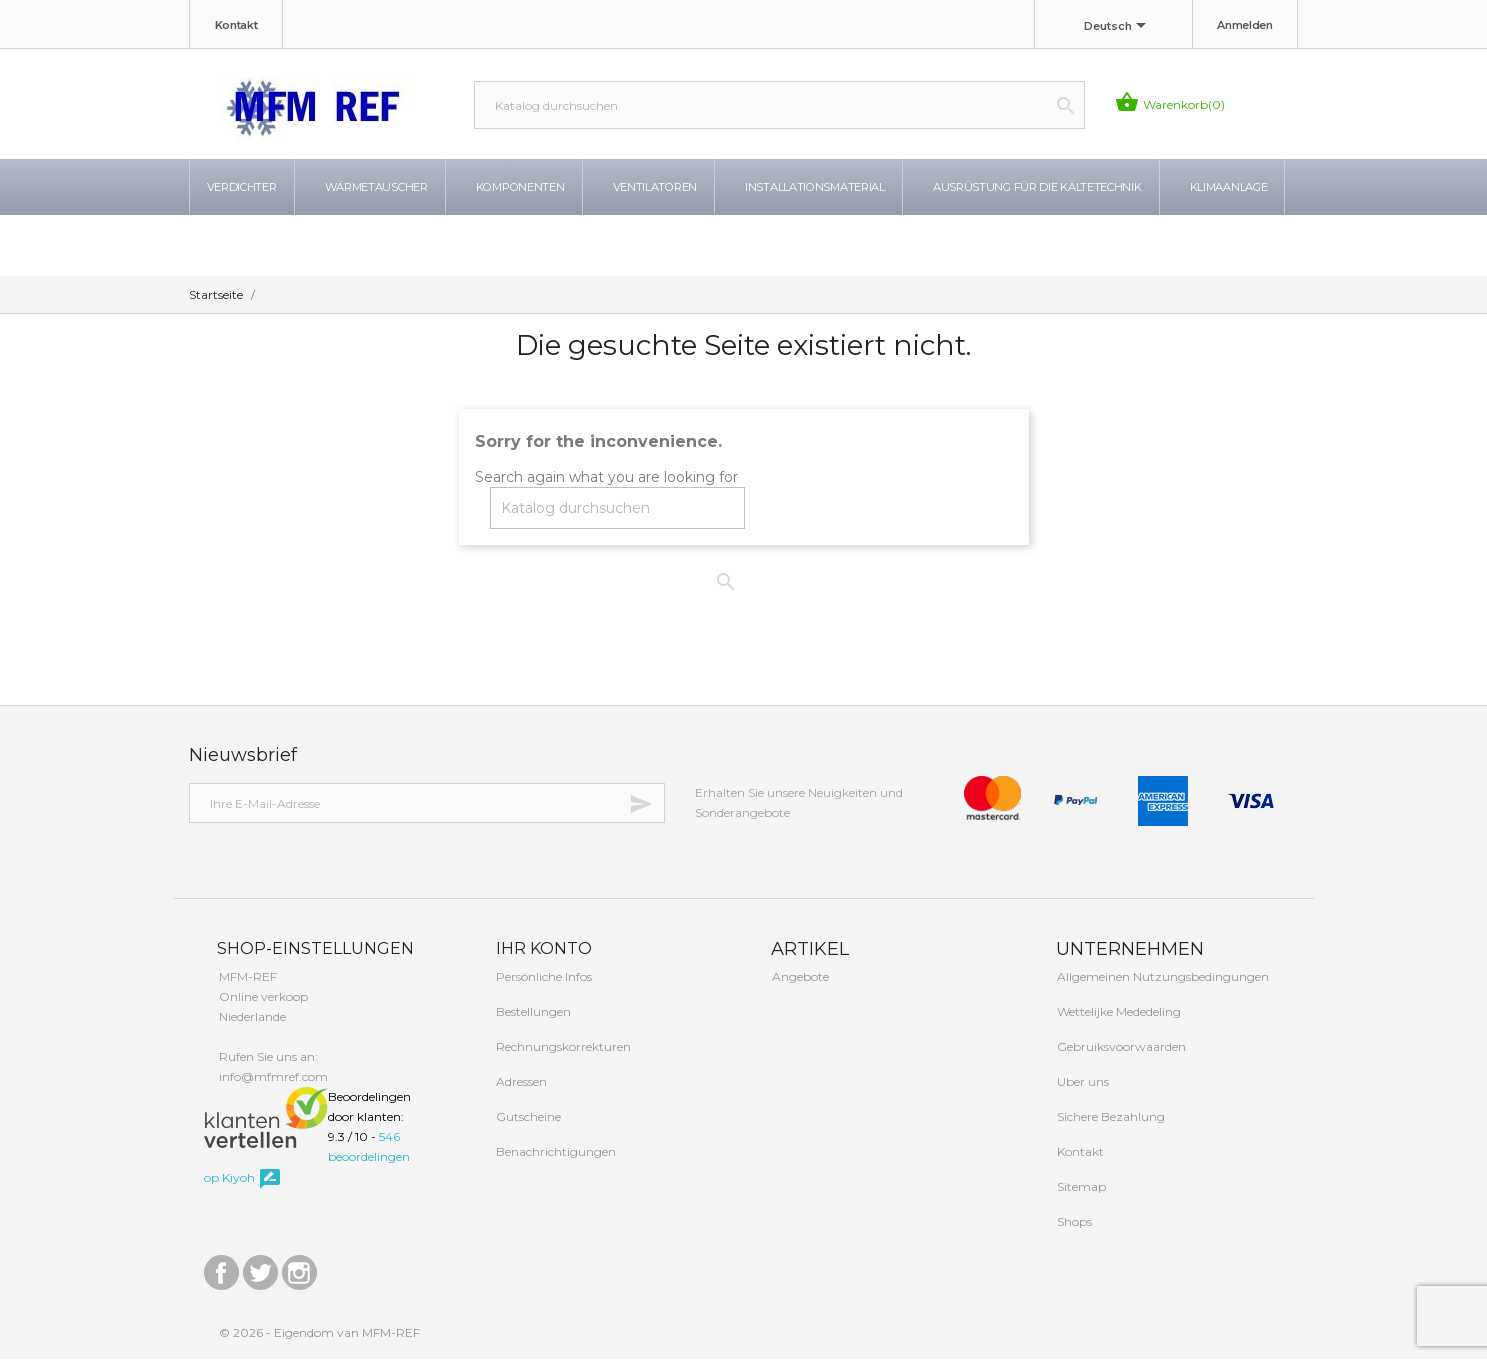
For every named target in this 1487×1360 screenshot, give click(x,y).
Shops (1073, 1222)
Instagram (299, 1268)
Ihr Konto (542, 948)
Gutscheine (527, 1117)
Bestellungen (532, 1012)
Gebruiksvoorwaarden (1120, 1047)
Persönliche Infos (542, 977)
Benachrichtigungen (554, 1152)
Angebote (799, 977)
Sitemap (1080, 1187)
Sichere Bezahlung (1109, 1117)
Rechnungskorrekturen (562, 1047)
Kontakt (236, 25)
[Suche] (779, 105)
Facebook (221, 1268)
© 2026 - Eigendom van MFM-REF (319, 1333)
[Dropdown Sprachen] (1118, 27)
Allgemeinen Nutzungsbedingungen (1161, 977)
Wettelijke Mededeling (1117, 1012)
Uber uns (1081, 1082)
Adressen (520, 1082)
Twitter (260, 1268)
